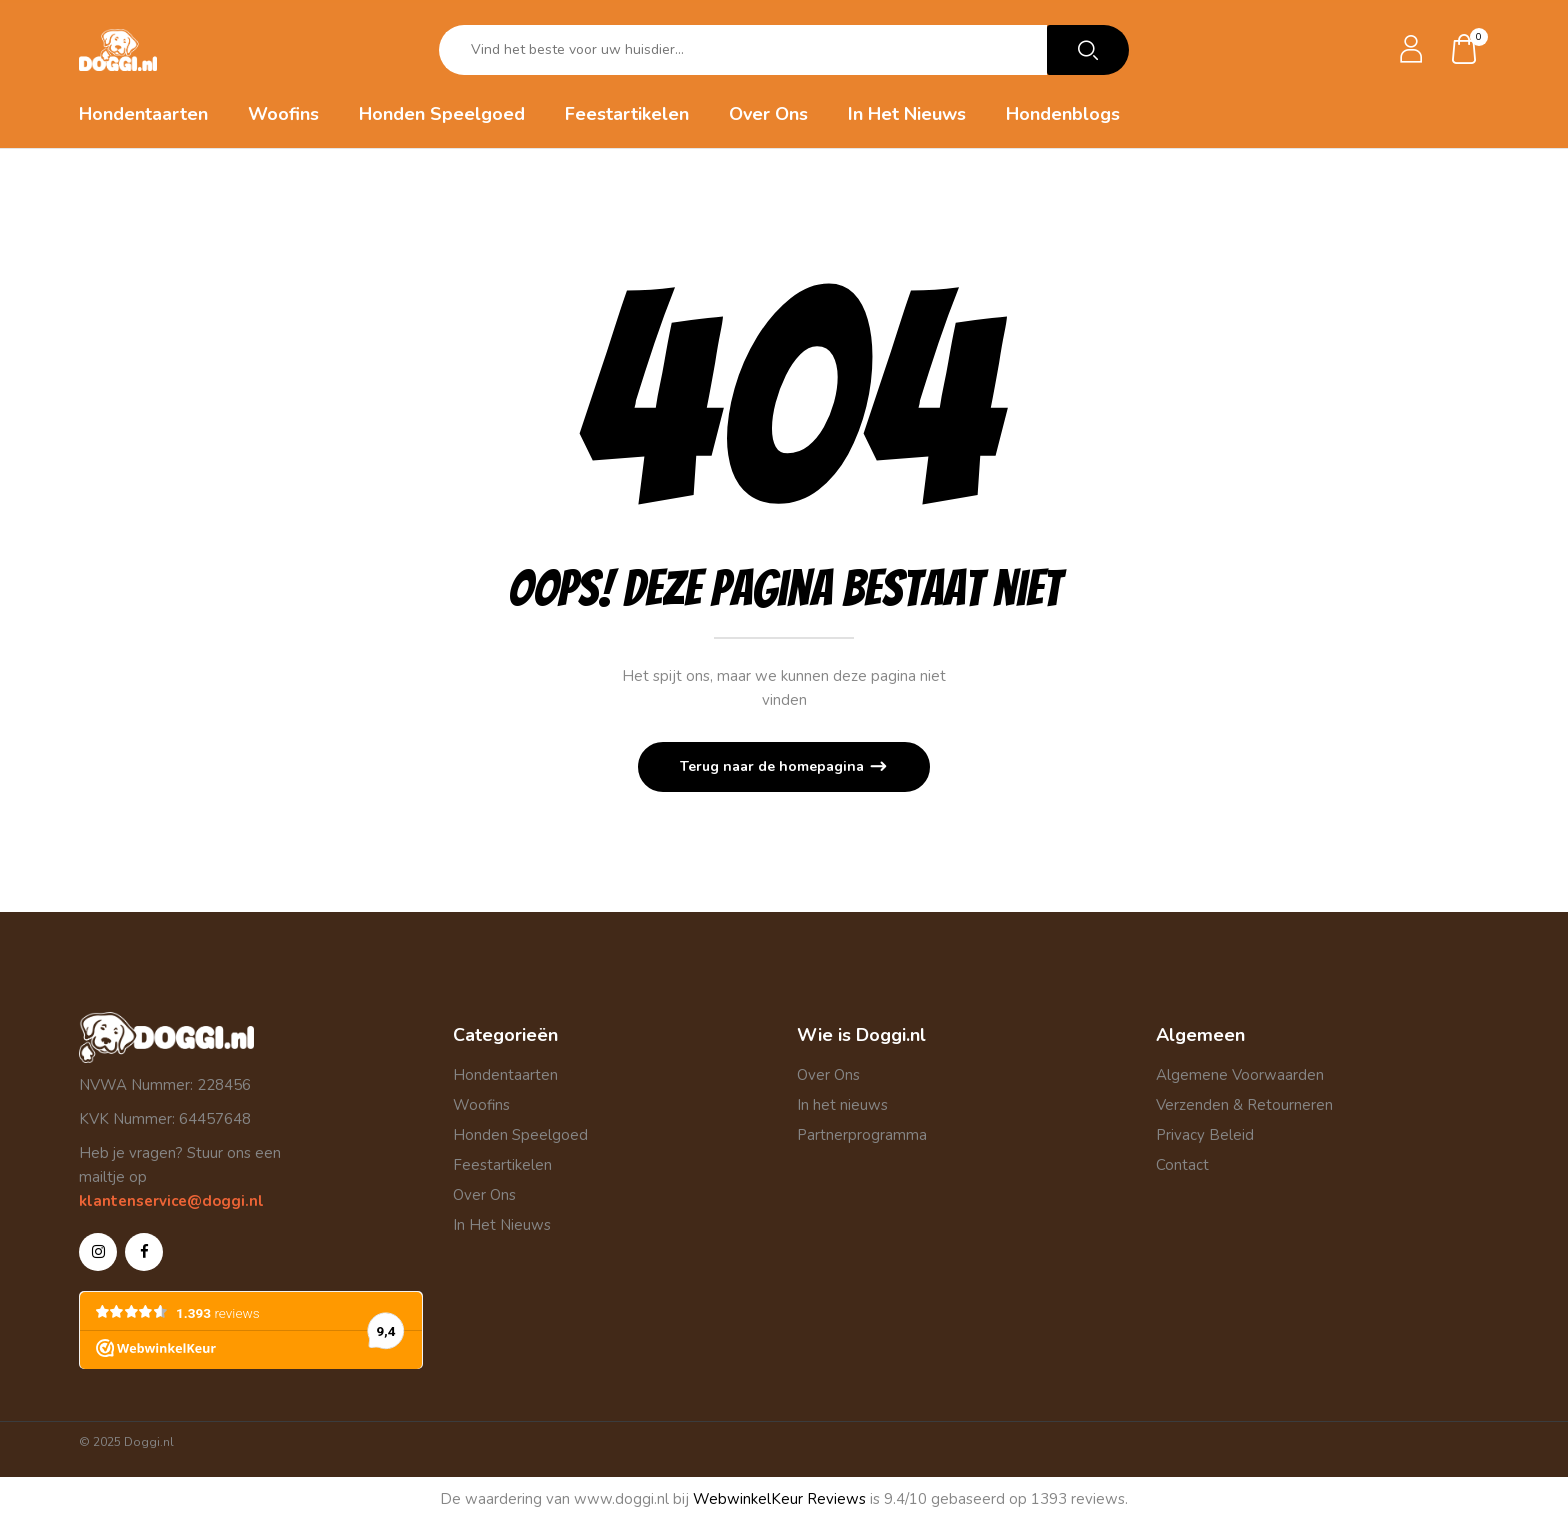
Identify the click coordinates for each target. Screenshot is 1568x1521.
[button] (1465, 50)
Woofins (481, 1105)
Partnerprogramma (862, 1135)
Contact (1182, 1165)
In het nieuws (842, 1105)
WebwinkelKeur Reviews (779, 1499)
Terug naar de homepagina (774, 766)
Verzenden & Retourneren (1244, 1105)
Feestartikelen (502, 1165)
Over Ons (484, 1195)
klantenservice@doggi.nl (171, 1201)
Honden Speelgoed (520, 1135)
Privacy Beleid (1205, 1135)
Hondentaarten (505, 1075)
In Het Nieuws (502, 1225)
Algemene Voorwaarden (1240, 1075)
